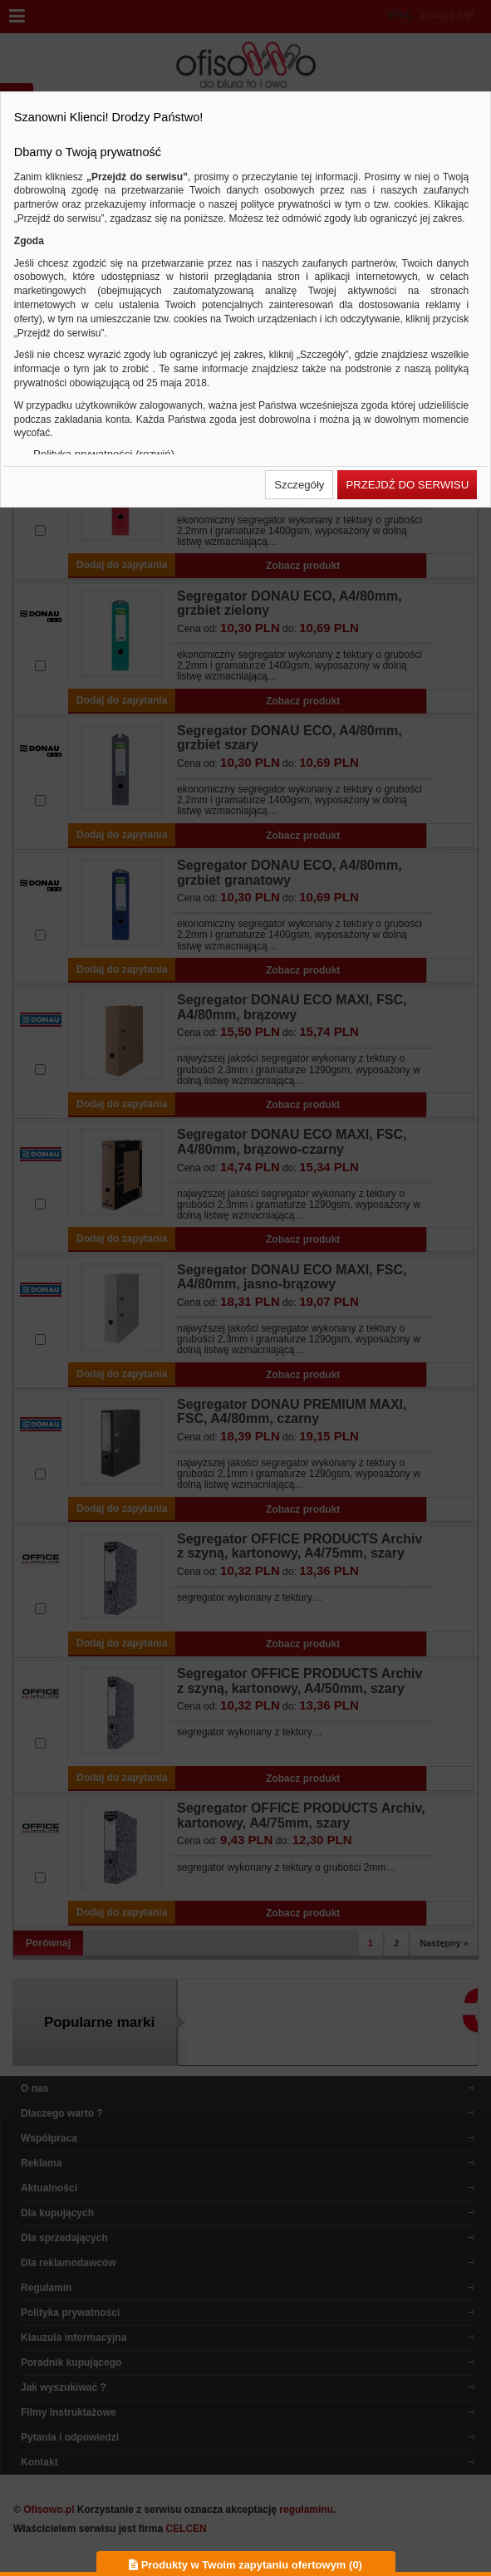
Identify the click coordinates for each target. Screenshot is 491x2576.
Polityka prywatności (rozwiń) (103, 454)
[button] (299, 484)
